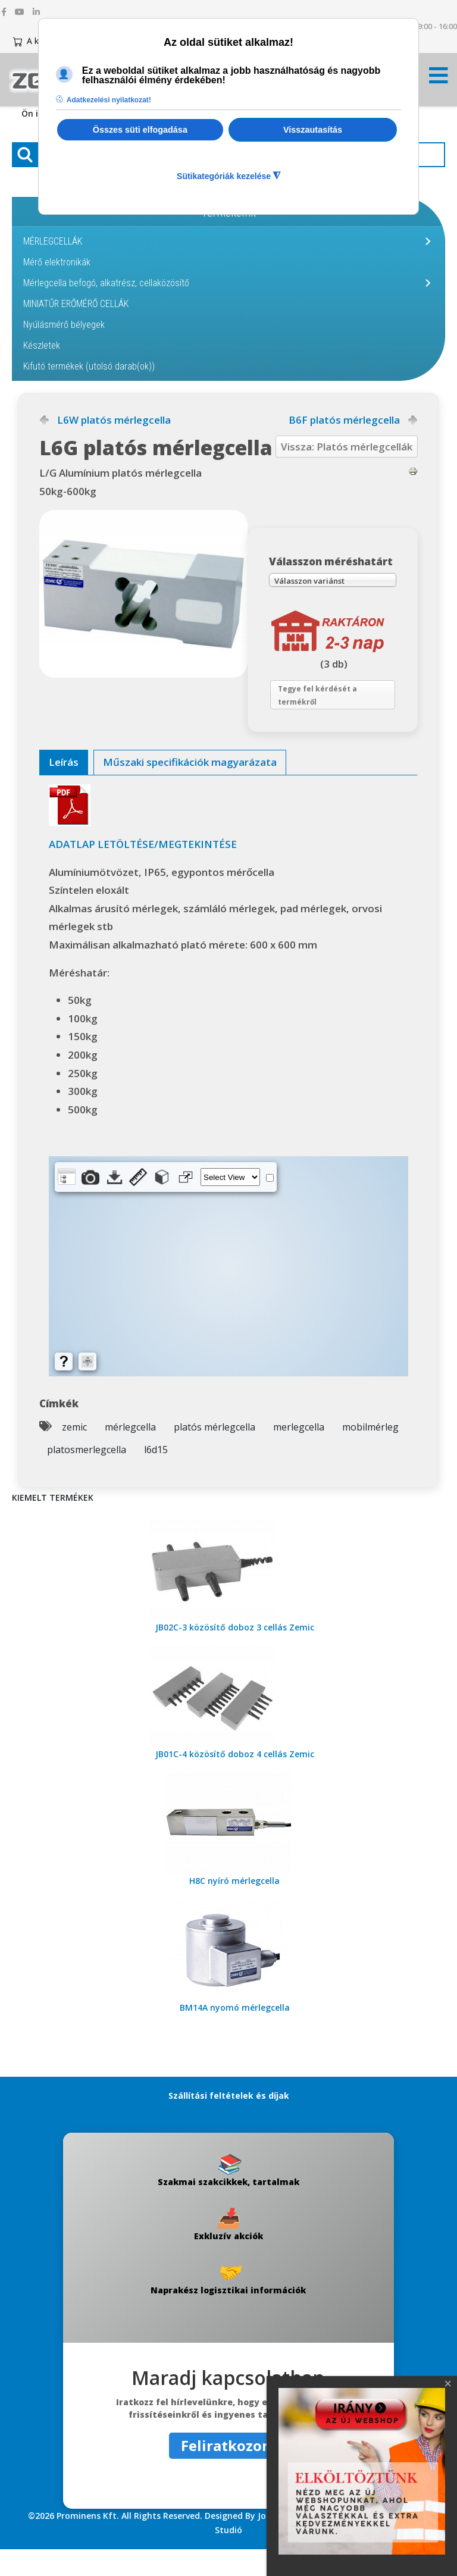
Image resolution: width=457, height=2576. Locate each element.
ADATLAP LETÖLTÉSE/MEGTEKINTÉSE (143, 871)
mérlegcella (130, 1454)
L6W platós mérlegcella (114, 420)
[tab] (63, 790)
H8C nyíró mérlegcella (234, 1908)
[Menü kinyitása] (438, 79)
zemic (74, 1454)
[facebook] (4, 11)
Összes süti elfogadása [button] (140, 129)
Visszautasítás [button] (312, 129)
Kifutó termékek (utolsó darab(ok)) (89, 366)
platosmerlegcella (86, 1476)
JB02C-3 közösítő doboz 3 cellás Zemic (234, 1654)
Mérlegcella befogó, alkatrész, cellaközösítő (106, 283)
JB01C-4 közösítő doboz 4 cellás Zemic (234, 1781)
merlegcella (298, 1454)
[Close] (448, 2384)
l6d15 (156, 1476)
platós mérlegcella (214, 1454)
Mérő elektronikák (56, 262)
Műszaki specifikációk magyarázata (190, 789)
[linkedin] (36, 11)
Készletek (41, 345)
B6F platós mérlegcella (344, 420)
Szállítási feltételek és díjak (228, 2123)
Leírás (64, 789)
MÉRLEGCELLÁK (52, 241)
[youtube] (19, 11)
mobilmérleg (370, 1454)
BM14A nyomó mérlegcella (235, 2034)
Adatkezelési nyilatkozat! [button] (109, 100)
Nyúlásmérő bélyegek (64, 324)
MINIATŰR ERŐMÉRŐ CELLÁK (76, 303)
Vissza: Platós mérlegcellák (346, 446)
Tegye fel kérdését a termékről (327, 716)
